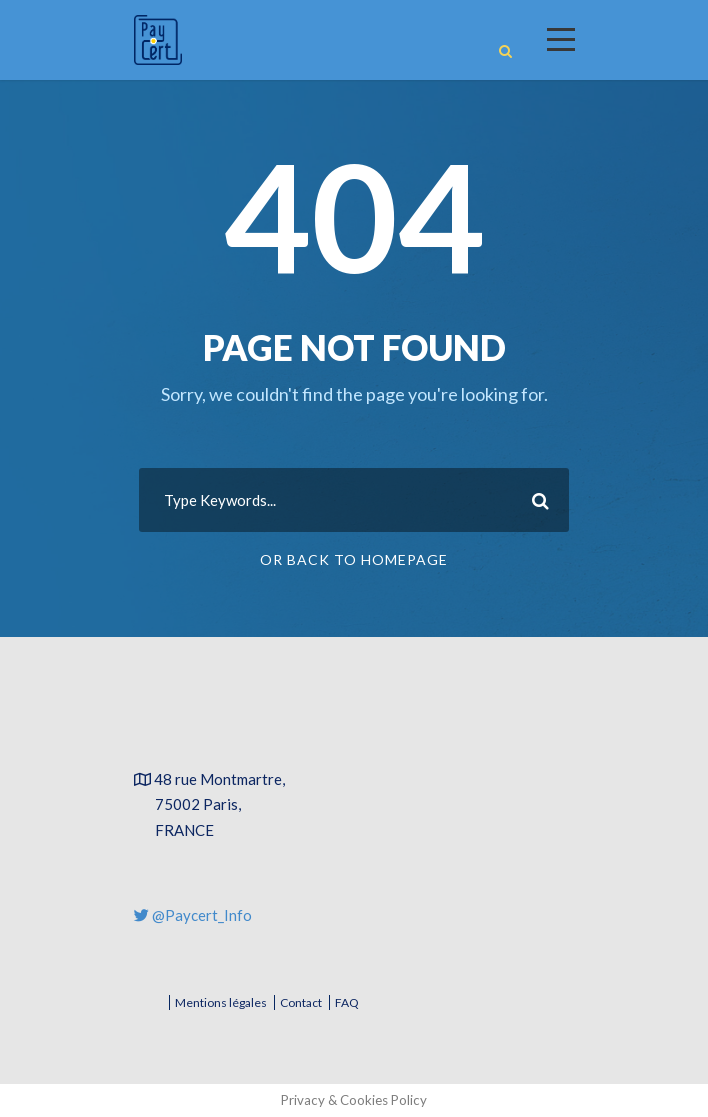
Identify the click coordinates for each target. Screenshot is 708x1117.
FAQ (347, 1002)
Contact (301, 1002)
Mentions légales (221, 1002)
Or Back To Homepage (354, 559)
